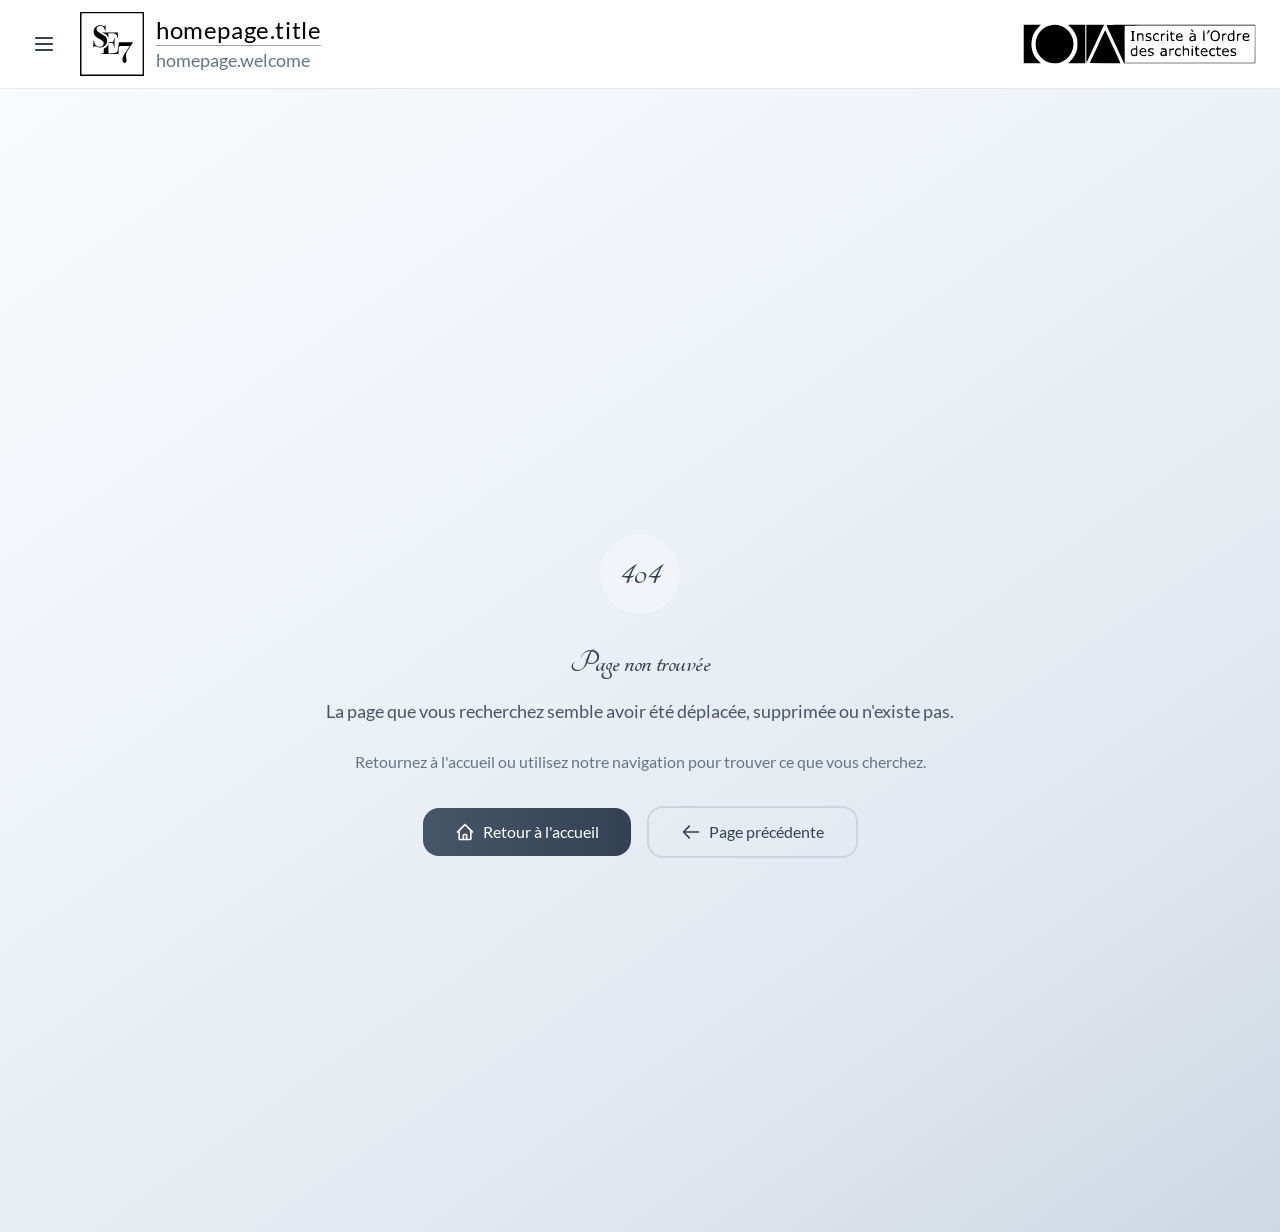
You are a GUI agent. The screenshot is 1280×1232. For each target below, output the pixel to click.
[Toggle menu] (44, 44)
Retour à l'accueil (527, 832)
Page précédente (752, 832)
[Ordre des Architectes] (1139, 44)
